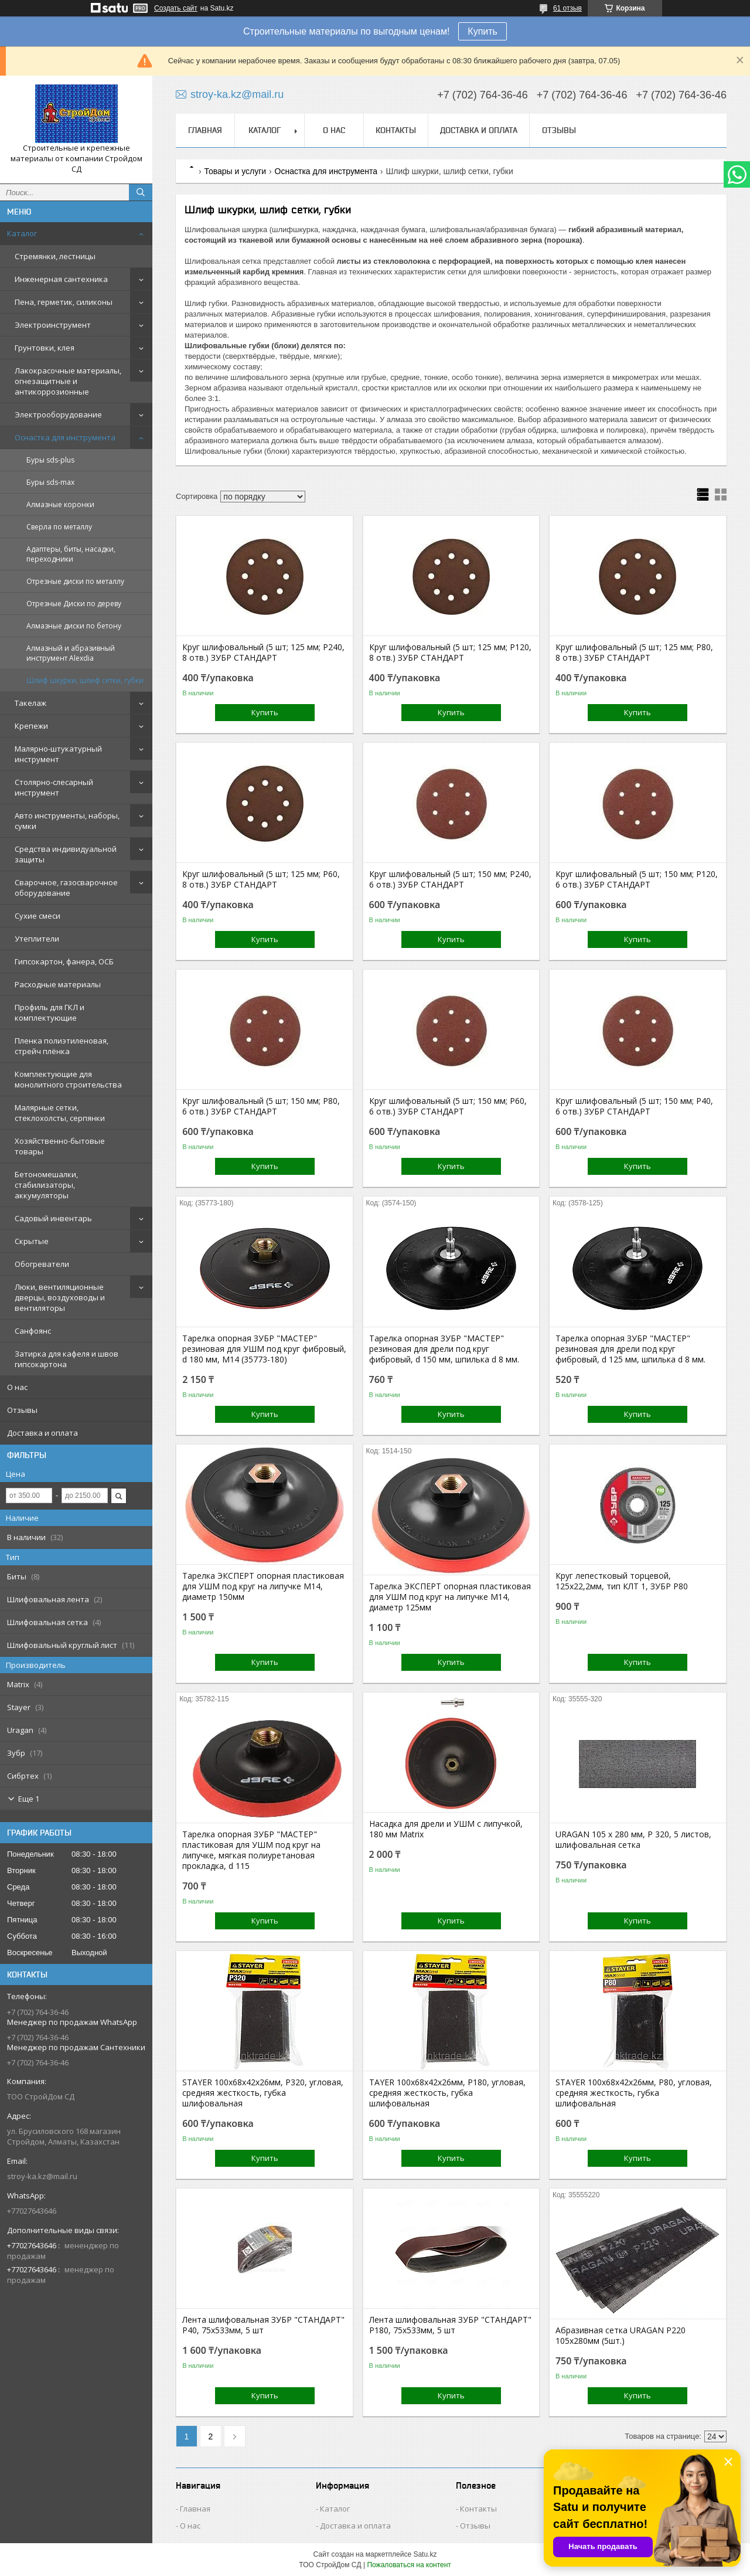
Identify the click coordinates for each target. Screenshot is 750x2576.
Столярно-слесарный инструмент (54, 787)
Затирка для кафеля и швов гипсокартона (66, 1358)
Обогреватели (42, 1264)
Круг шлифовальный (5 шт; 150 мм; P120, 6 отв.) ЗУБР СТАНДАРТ (636, 879)
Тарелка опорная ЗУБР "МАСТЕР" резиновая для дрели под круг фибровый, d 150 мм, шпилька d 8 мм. (444, 1349)
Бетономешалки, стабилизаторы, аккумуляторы (46, 1185)
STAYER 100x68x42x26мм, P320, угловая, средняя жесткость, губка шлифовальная (262, 2093)
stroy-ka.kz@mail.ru (42, 2176)
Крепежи (31, 726)
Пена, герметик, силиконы (63, 302)
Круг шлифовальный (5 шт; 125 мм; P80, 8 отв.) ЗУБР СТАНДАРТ (634, 652)
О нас (17, 1387)
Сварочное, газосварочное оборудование (66, 887)
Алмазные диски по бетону (73, 626)
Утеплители (37, 938)
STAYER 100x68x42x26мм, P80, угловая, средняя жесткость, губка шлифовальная (633, 2093)
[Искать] (140, 192)
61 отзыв (567, 8)
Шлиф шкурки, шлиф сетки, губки (85, 680)
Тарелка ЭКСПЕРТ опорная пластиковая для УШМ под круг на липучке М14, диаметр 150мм (263, 1586)
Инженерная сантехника (61, 279)
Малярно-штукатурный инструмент (58, 753)
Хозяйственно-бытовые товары (60, 1146)
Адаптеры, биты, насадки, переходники (70, 554)
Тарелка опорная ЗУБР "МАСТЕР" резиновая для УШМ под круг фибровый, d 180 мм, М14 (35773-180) (264, 1349)
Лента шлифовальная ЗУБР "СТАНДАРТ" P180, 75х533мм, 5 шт (450, 2325)
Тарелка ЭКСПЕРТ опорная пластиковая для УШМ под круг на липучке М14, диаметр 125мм (450, 1597)
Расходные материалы (58, 984)
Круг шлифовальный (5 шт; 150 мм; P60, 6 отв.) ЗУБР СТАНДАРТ (448, 1106)
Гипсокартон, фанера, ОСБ (64, 961)
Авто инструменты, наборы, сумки (67, 820)
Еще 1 (28, 1798)
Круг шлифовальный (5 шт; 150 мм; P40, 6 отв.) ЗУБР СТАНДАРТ (634, 1106)
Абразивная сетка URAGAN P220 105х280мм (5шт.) (620, 2335)
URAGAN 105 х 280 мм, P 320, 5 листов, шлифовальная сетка (633, 1839)
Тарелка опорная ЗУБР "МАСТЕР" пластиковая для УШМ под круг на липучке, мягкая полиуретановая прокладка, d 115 (251, 1850)
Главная (205, 130)
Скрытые (32, 1241)
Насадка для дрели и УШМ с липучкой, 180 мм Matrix (446, 1829)
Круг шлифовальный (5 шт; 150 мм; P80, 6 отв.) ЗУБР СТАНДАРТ (261, 1106)
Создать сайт (175, 8)
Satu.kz (425, 2554)
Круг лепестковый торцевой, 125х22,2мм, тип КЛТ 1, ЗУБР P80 (621, 1581)
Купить (482, 31)
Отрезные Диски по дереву (73, 604)
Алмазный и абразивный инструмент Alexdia (70, 653)
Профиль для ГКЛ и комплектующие (49, 1012)
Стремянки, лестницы (55, 256)
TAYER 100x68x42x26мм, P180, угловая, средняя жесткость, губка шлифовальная (447, 2093)
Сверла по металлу (59, 527)
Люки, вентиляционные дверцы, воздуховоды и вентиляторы (60, 1297)
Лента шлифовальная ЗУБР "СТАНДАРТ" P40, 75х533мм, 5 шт (263, 2325)
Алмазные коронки (60, 504)
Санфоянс (33, 1331)
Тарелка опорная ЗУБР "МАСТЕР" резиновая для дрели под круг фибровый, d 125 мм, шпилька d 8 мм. (630, 1349)
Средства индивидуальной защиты (66, 854)
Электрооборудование (58, 414)
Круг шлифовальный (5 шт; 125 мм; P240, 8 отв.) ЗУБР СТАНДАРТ (263, 652)
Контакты (396, 130)
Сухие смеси (37, 915)
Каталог (22, 233)
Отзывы (22, 1410)
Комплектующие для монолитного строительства (68, 1079)
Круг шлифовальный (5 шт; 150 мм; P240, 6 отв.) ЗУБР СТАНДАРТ (450, 879)
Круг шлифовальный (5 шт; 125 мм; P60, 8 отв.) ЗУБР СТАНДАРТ (261, 879)
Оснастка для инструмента (65, 437)
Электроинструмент (53, 325)
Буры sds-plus (50, 460)
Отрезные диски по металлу (75, 581)
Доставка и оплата (42, 1433)
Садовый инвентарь (53, 1218)
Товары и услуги (235, 171)
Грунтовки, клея (44, 347)
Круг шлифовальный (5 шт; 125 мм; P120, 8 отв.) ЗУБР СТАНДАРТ (450, 652)
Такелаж (30, 703)
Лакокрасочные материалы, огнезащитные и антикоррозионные (68, 381)
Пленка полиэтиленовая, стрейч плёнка (61, 1045)
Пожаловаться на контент (409, 2565)
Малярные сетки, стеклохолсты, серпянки (60, 1112)
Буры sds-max (50, 482)
